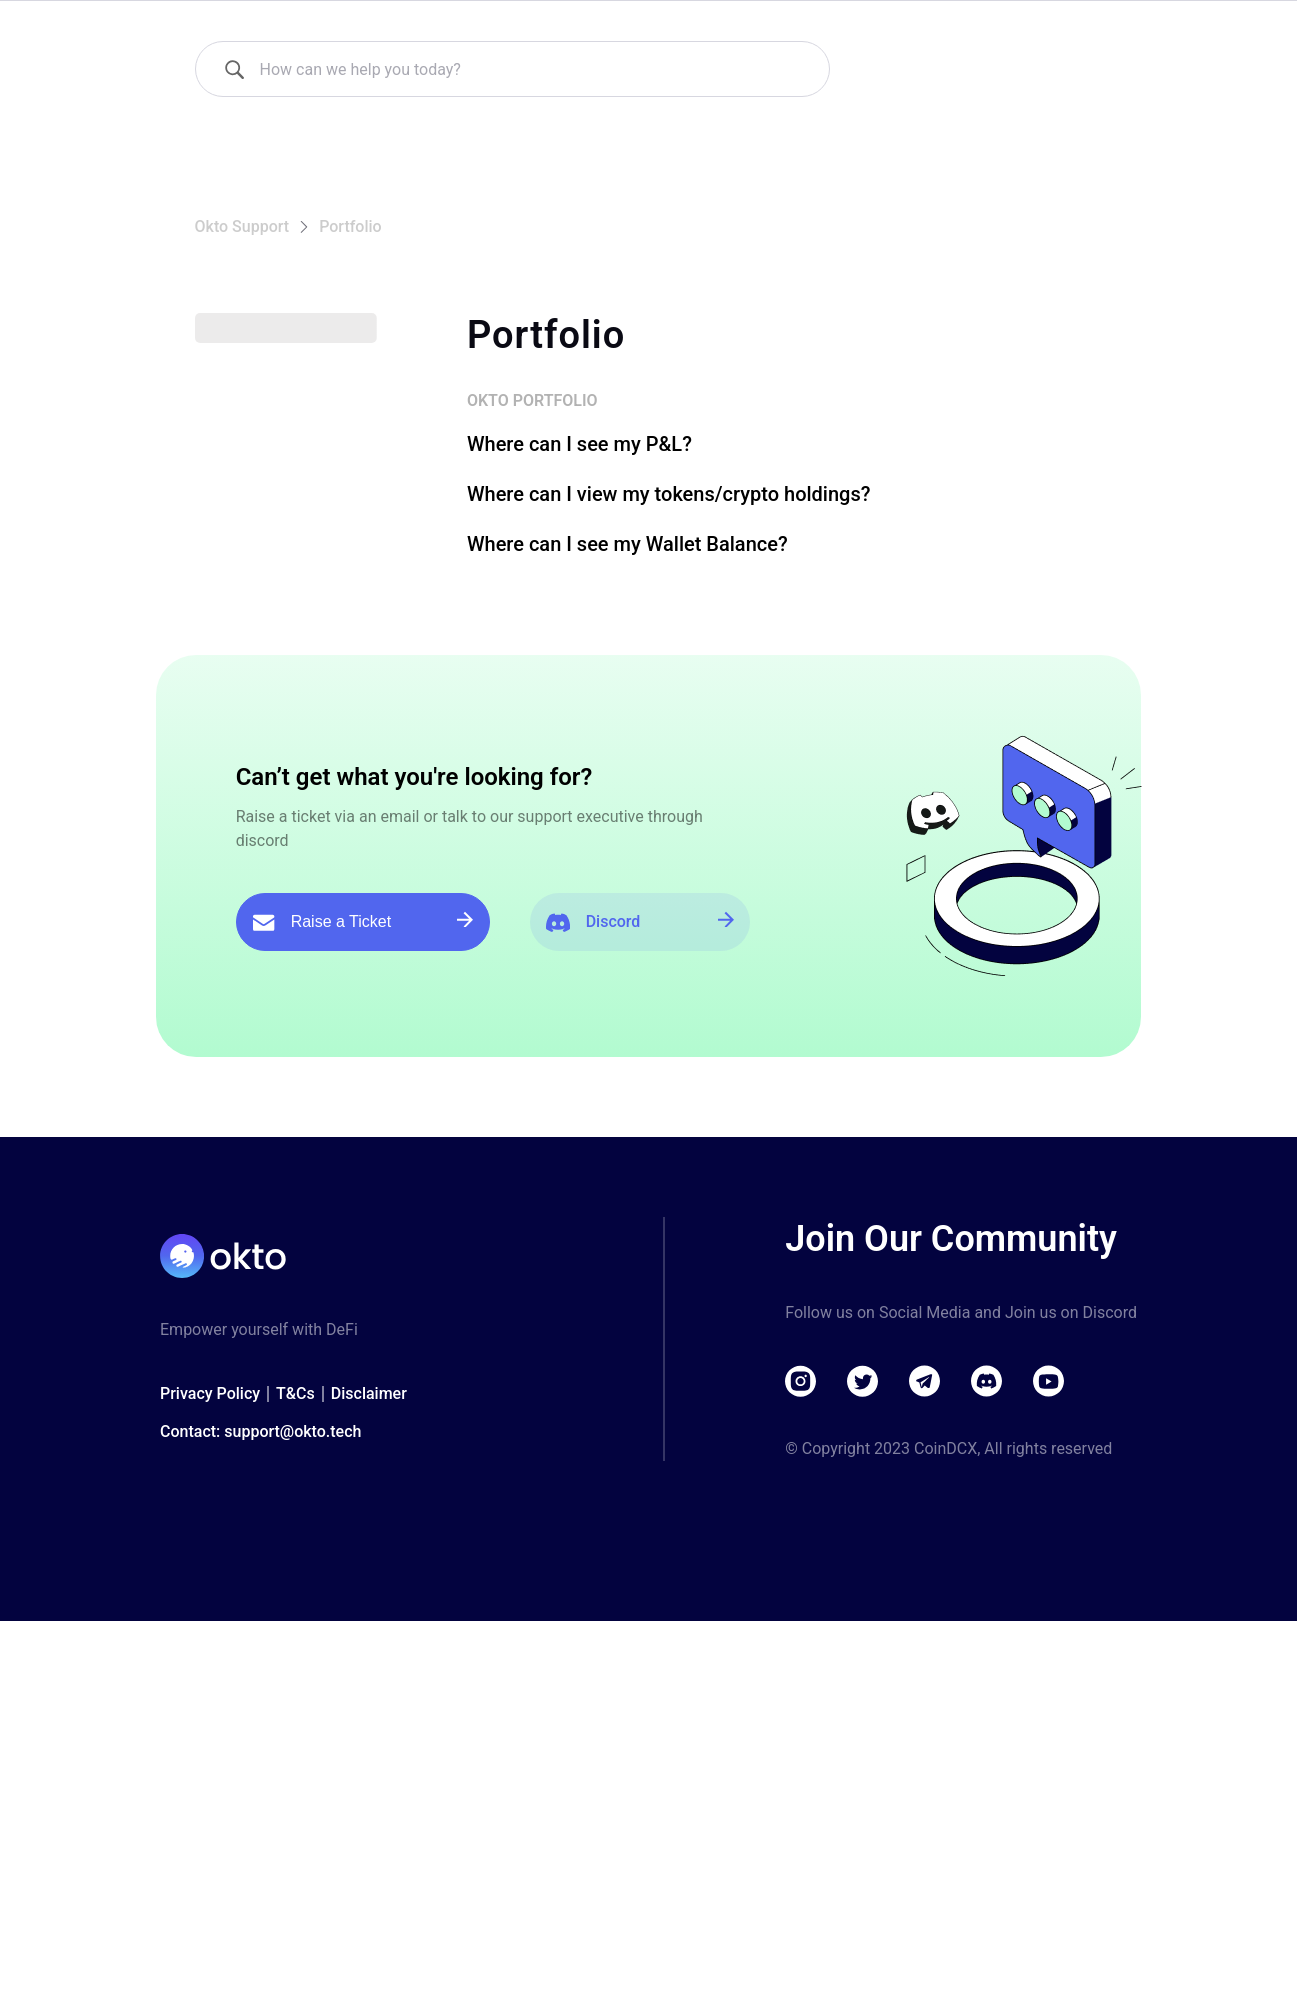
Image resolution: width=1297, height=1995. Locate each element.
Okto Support (242, 286)
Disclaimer (369, 1675)
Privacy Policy (210, 1675)
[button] (318, 395)
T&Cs (295, 1675)
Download (1045, 29)
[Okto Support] (304, 30)
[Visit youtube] (1049, 1663)
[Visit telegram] (925, 1663)
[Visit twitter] (863, 1663)
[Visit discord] (987, 1663)
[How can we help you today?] (234, 129)
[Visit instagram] (801, 1663)
